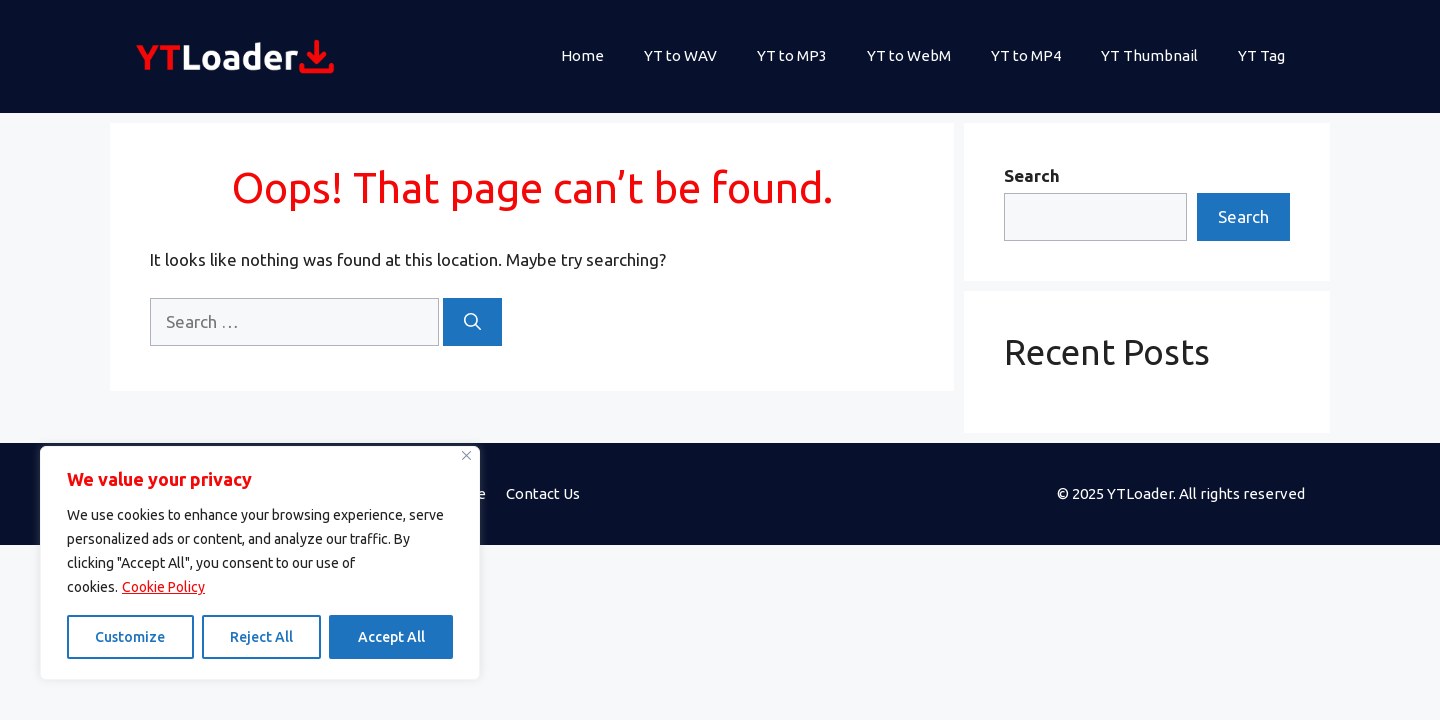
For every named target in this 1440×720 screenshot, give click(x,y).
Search (1032, 175)
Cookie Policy (163, 587)
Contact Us (543, 493)
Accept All (391, 637)
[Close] (466, 455)
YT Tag (1261, 55)
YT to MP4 (1026, 55)
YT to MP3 (792, 55)
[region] (260, 563)
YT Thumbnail (1149, 55)
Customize (130, 637)
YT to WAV (680, 55)
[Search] (472, 322)
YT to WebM (909, 55)
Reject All (261, 637)
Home (582, 55)
